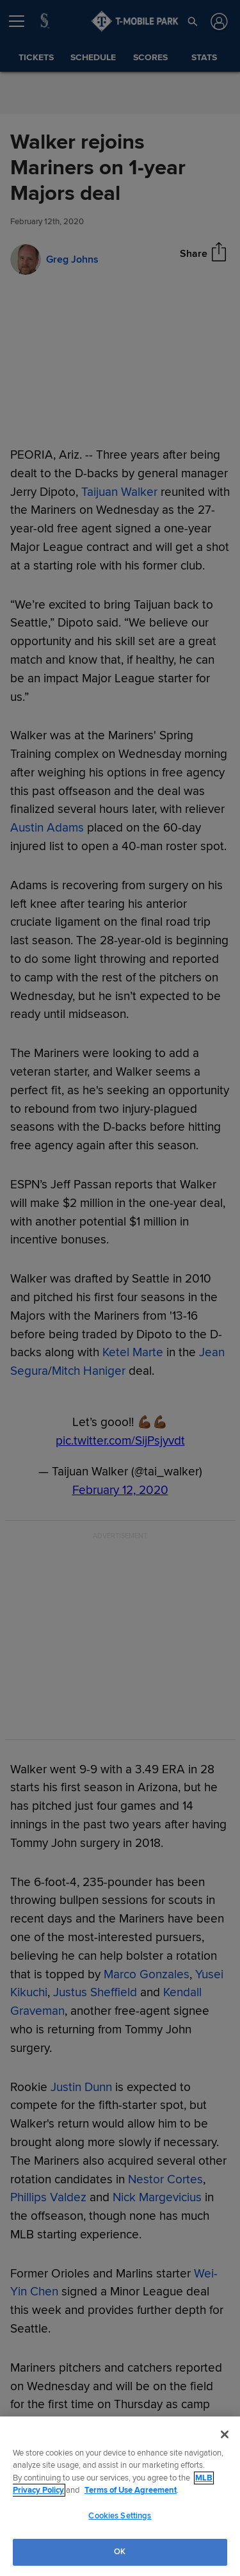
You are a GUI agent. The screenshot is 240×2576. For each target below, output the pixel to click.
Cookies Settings (119, 2516)
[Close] (225, 2434)
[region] (120, 2496)
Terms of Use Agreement (130, 2490)
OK (119, 2552)
